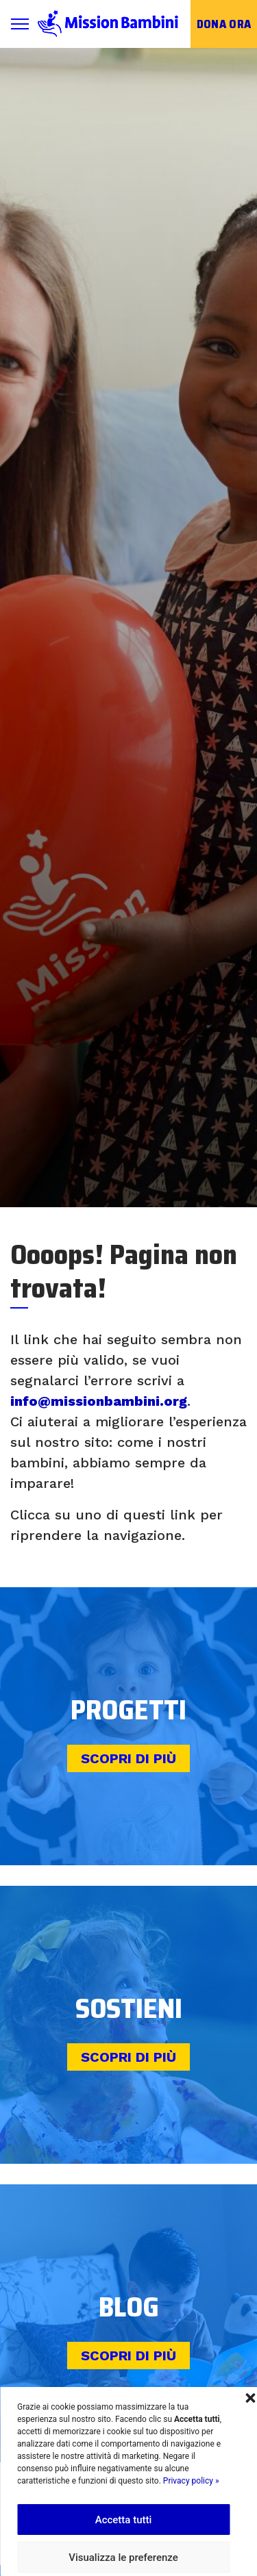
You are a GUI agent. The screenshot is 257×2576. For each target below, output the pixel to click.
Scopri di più (128, 1758)
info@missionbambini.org (98, 1401)
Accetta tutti (123, 2520)
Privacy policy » (191, 2481)
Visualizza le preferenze (123, 2557)
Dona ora (224, 24)
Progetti (128, 1710)
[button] (250, 2396)
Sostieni (128, 2008)
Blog (129, 2307)
